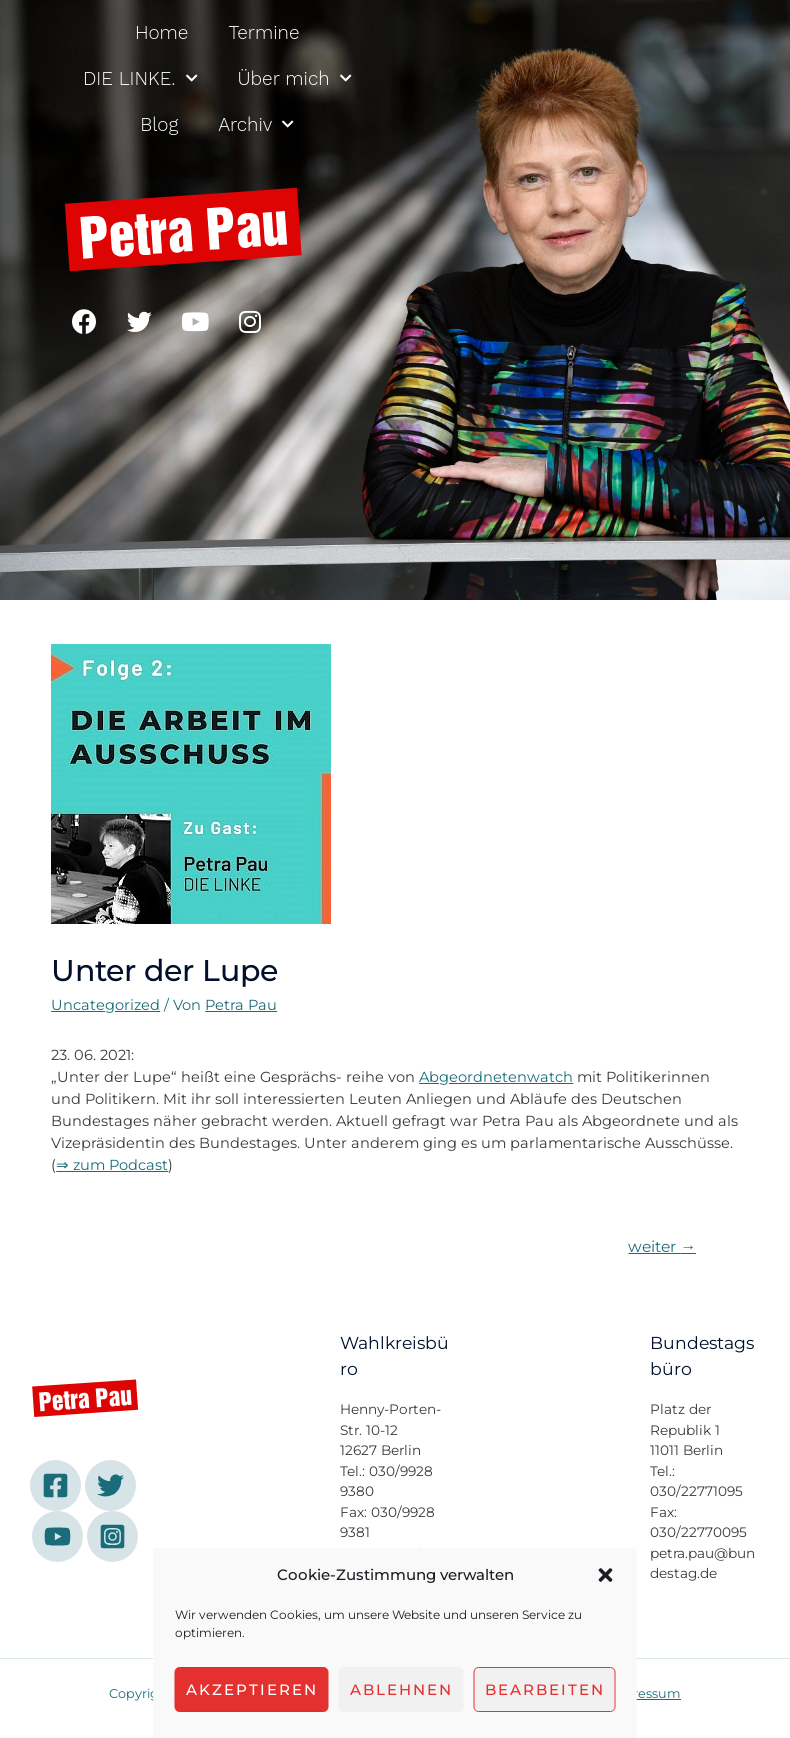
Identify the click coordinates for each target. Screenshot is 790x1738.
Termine (263, 32)
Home (161, 32)
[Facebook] (55, 1485)
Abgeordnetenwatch (496, 1077)
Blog (159, 124)
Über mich (295, 78)
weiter (662, 1246)
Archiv (256, 124)
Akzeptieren (252, 1689)
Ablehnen (401, 1689)
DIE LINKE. (140, 78)
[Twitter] (110, 1485)
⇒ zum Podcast (112, 1165)
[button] (606, 1575)
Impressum (643, 1693)
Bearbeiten (545, 1689)
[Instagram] (112, 1536)
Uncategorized (105, 1005)
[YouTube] (57, 1536)
